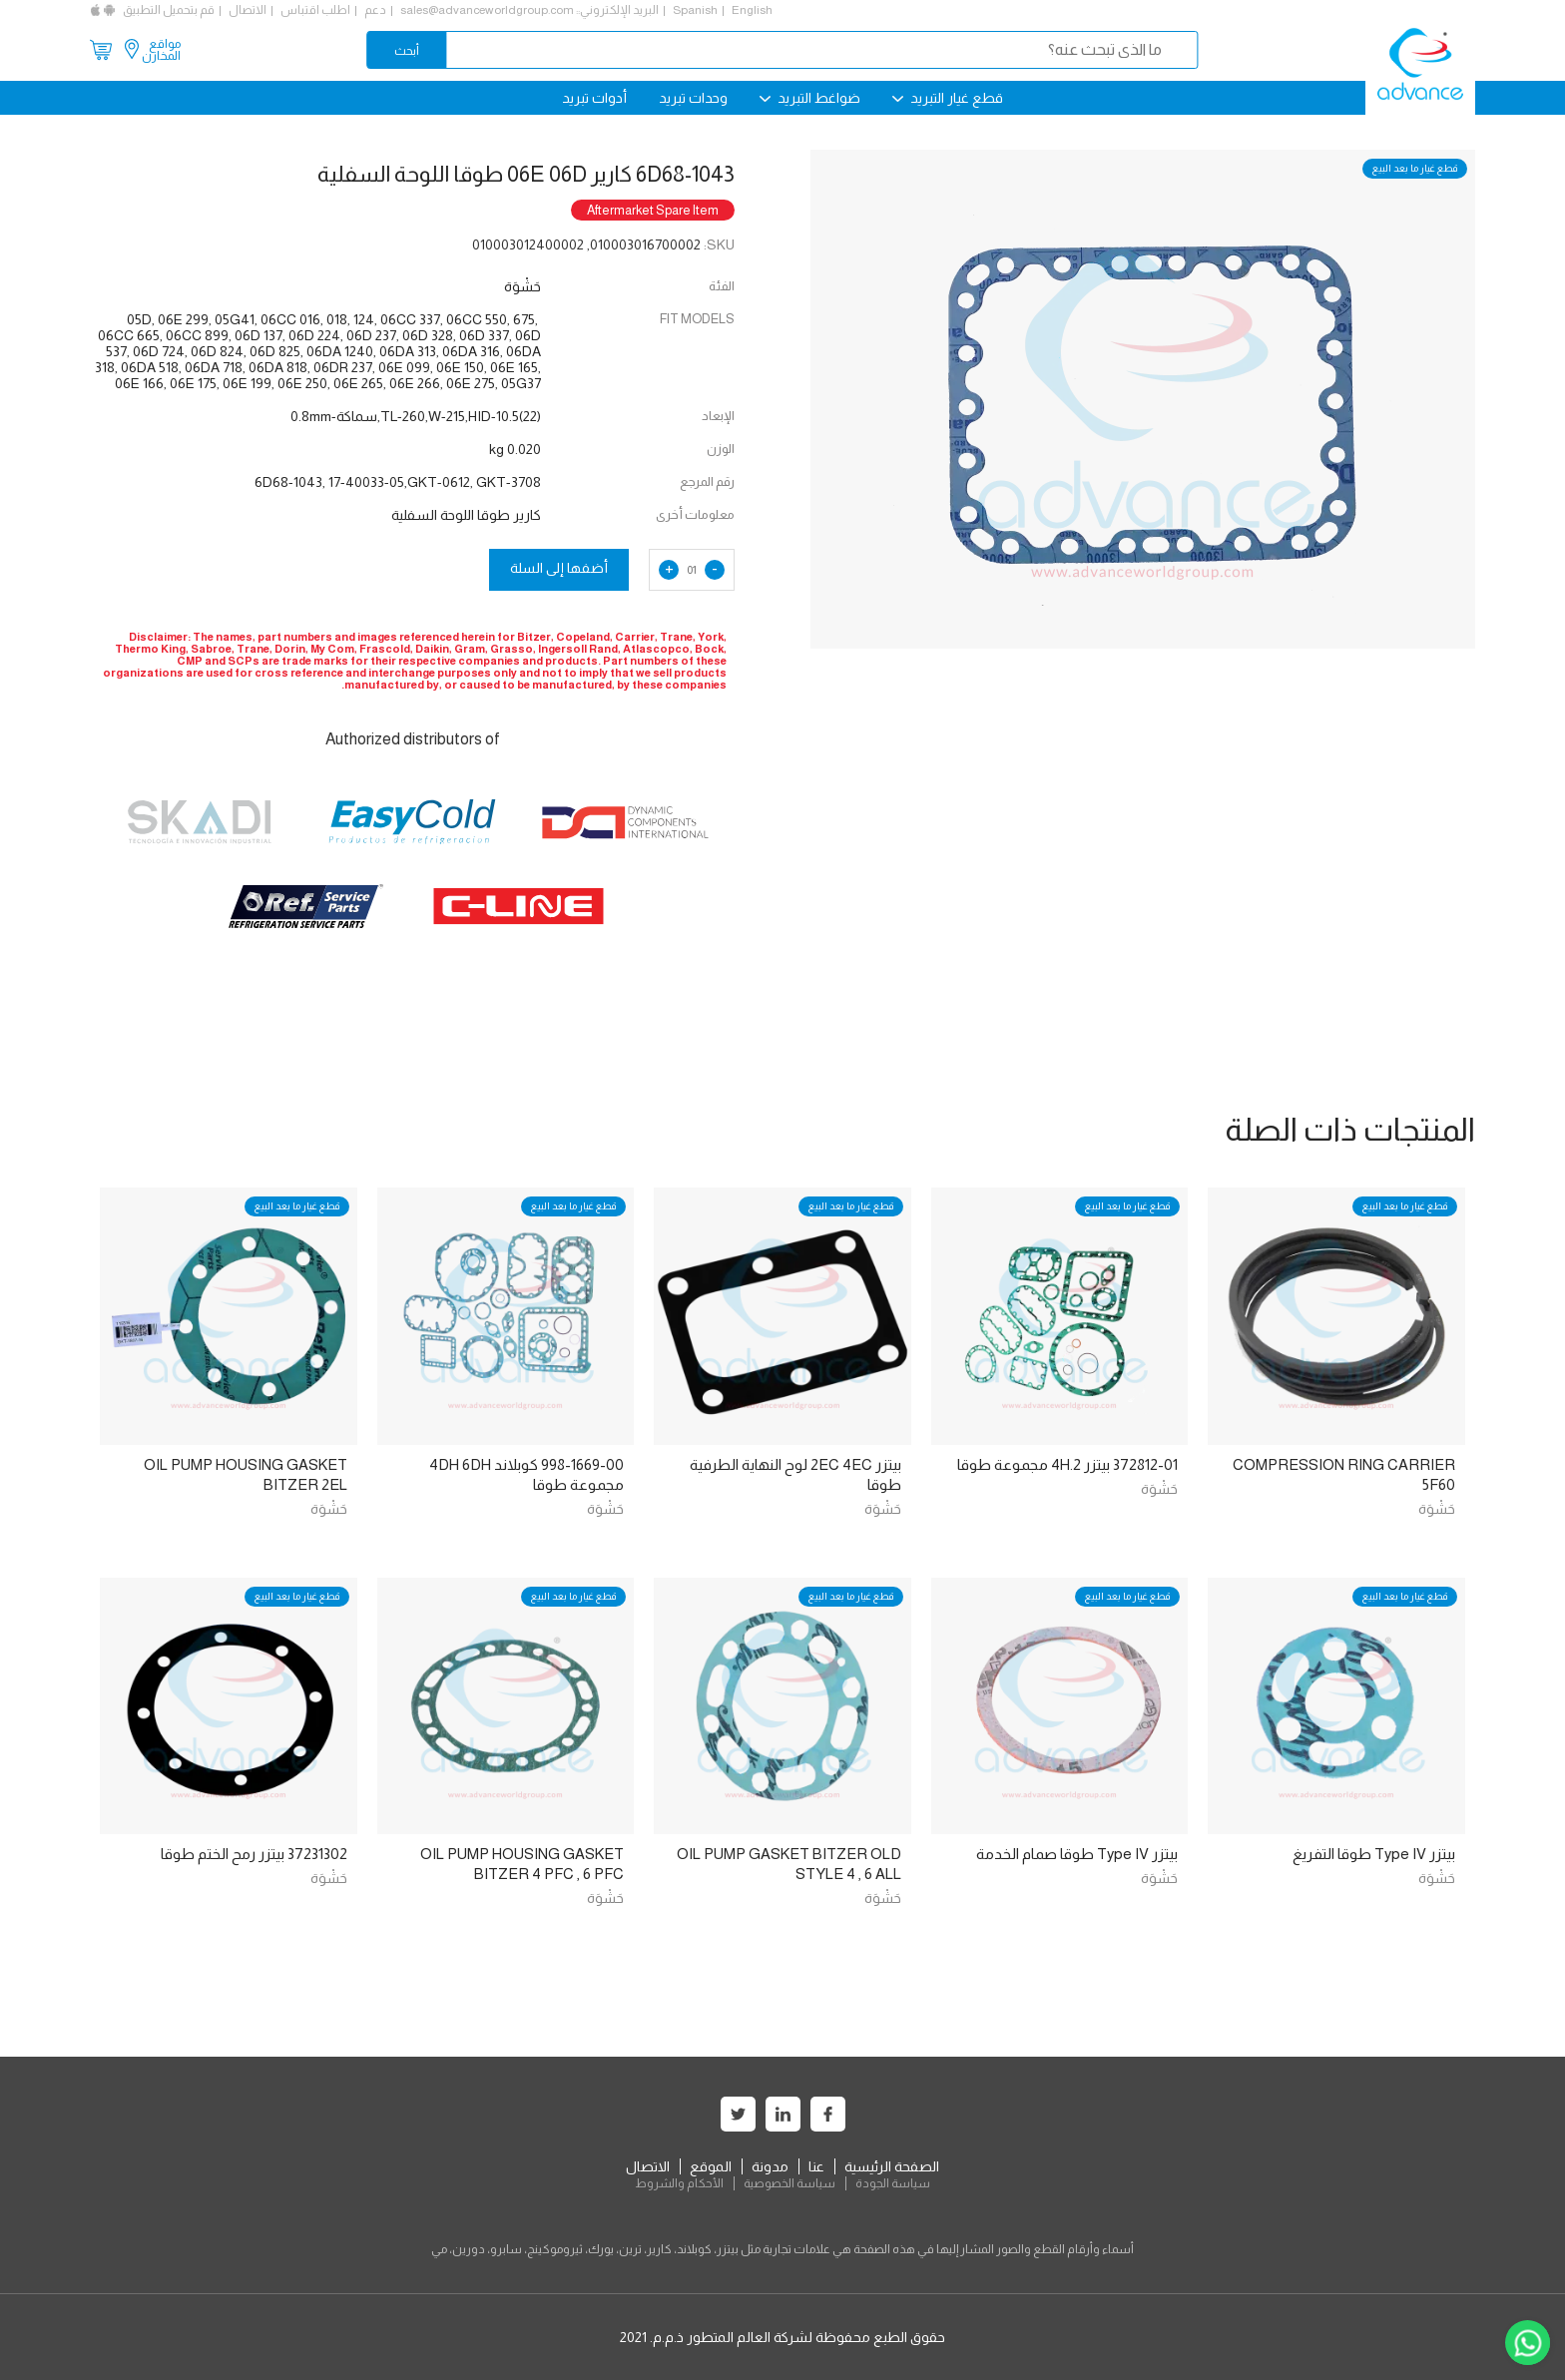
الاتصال (247, 10)
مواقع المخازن (161, 50)
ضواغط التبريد (810, 98)
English (752, 10)
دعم (375, 10)
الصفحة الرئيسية (891, 2166)
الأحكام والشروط (679, 2183)
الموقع (711, 2166)
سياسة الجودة (892, 2183)
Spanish (695, 10)
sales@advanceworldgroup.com (487, 10)
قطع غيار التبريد (947, 98)
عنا (816, 2166)
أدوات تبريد (594, 98)
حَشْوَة (1436, 1509)
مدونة (770, 2166)
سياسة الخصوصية (789, 2183)
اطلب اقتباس (315, 10)
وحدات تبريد (693, 98)
